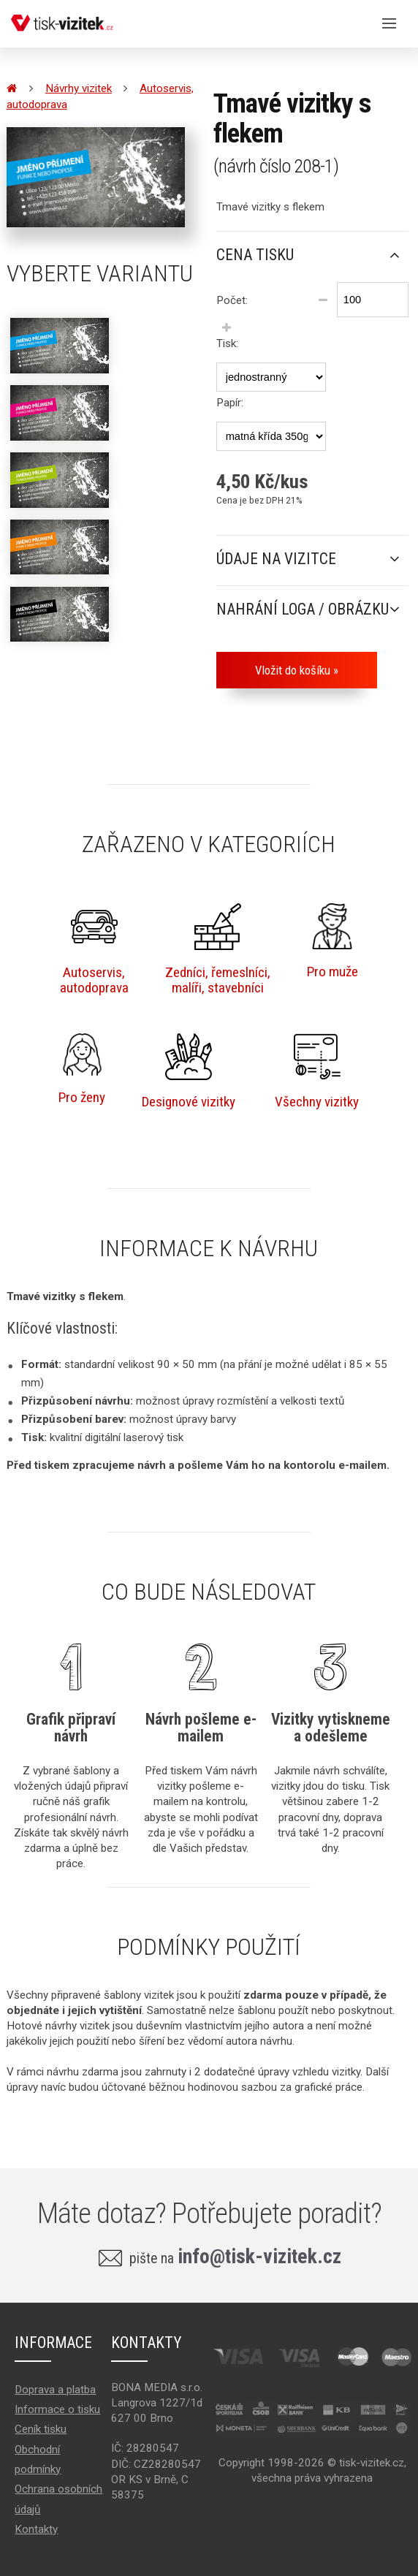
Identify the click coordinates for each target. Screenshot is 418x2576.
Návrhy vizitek (78, 88)
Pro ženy (81, 1069)
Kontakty (36, 2529)
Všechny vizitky (317, 1071)
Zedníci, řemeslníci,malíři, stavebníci (217, 949)
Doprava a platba (55, 2389)
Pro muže (332, 941)
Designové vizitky (188, 1071)
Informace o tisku (57, 2409)
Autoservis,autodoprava (94, 949)
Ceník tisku (40, 2429)
